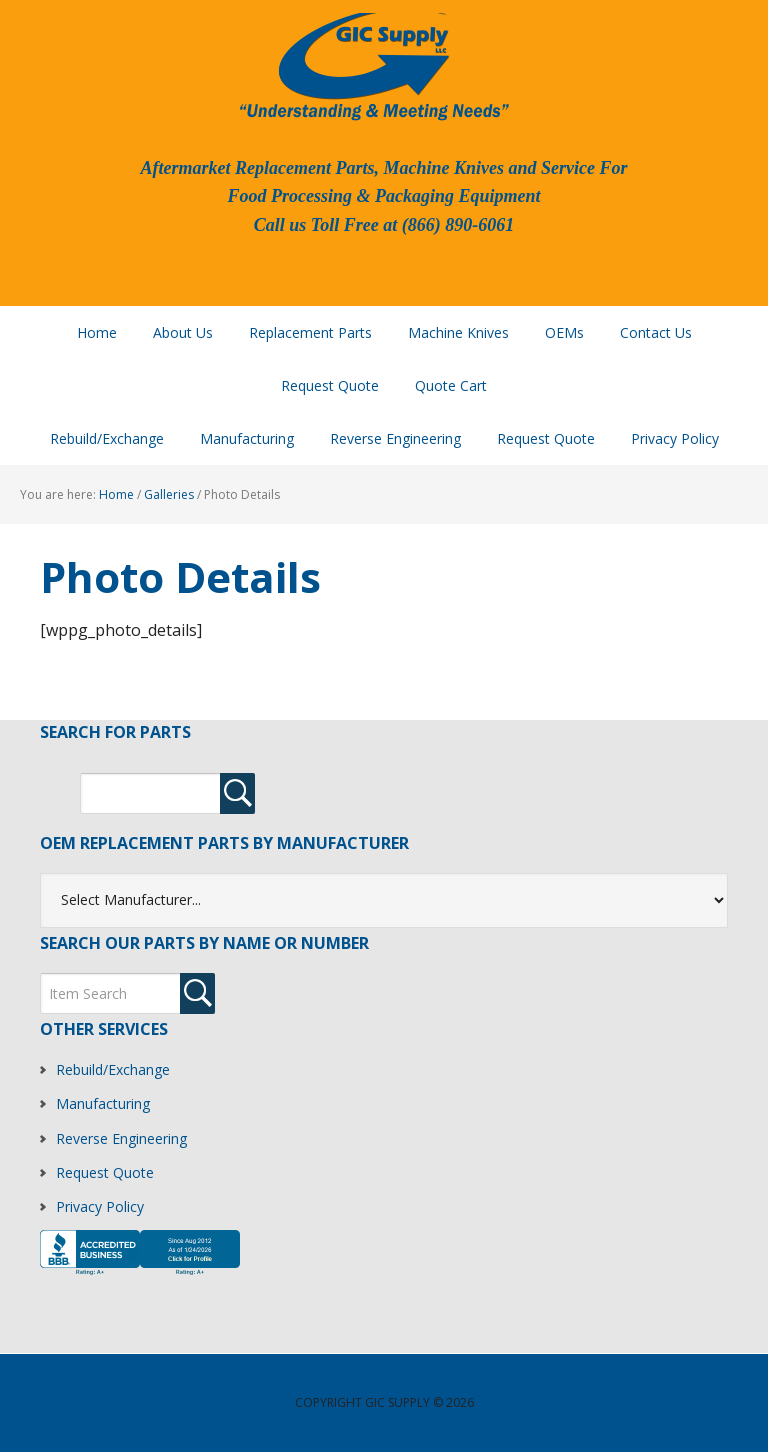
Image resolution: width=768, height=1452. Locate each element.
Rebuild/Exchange (113, 1069)
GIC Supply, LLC (372, 65)
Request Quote (105, 1172)
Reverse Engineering (121, 1138)
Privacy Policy (100, 1206)
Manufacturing (103, 1103)
